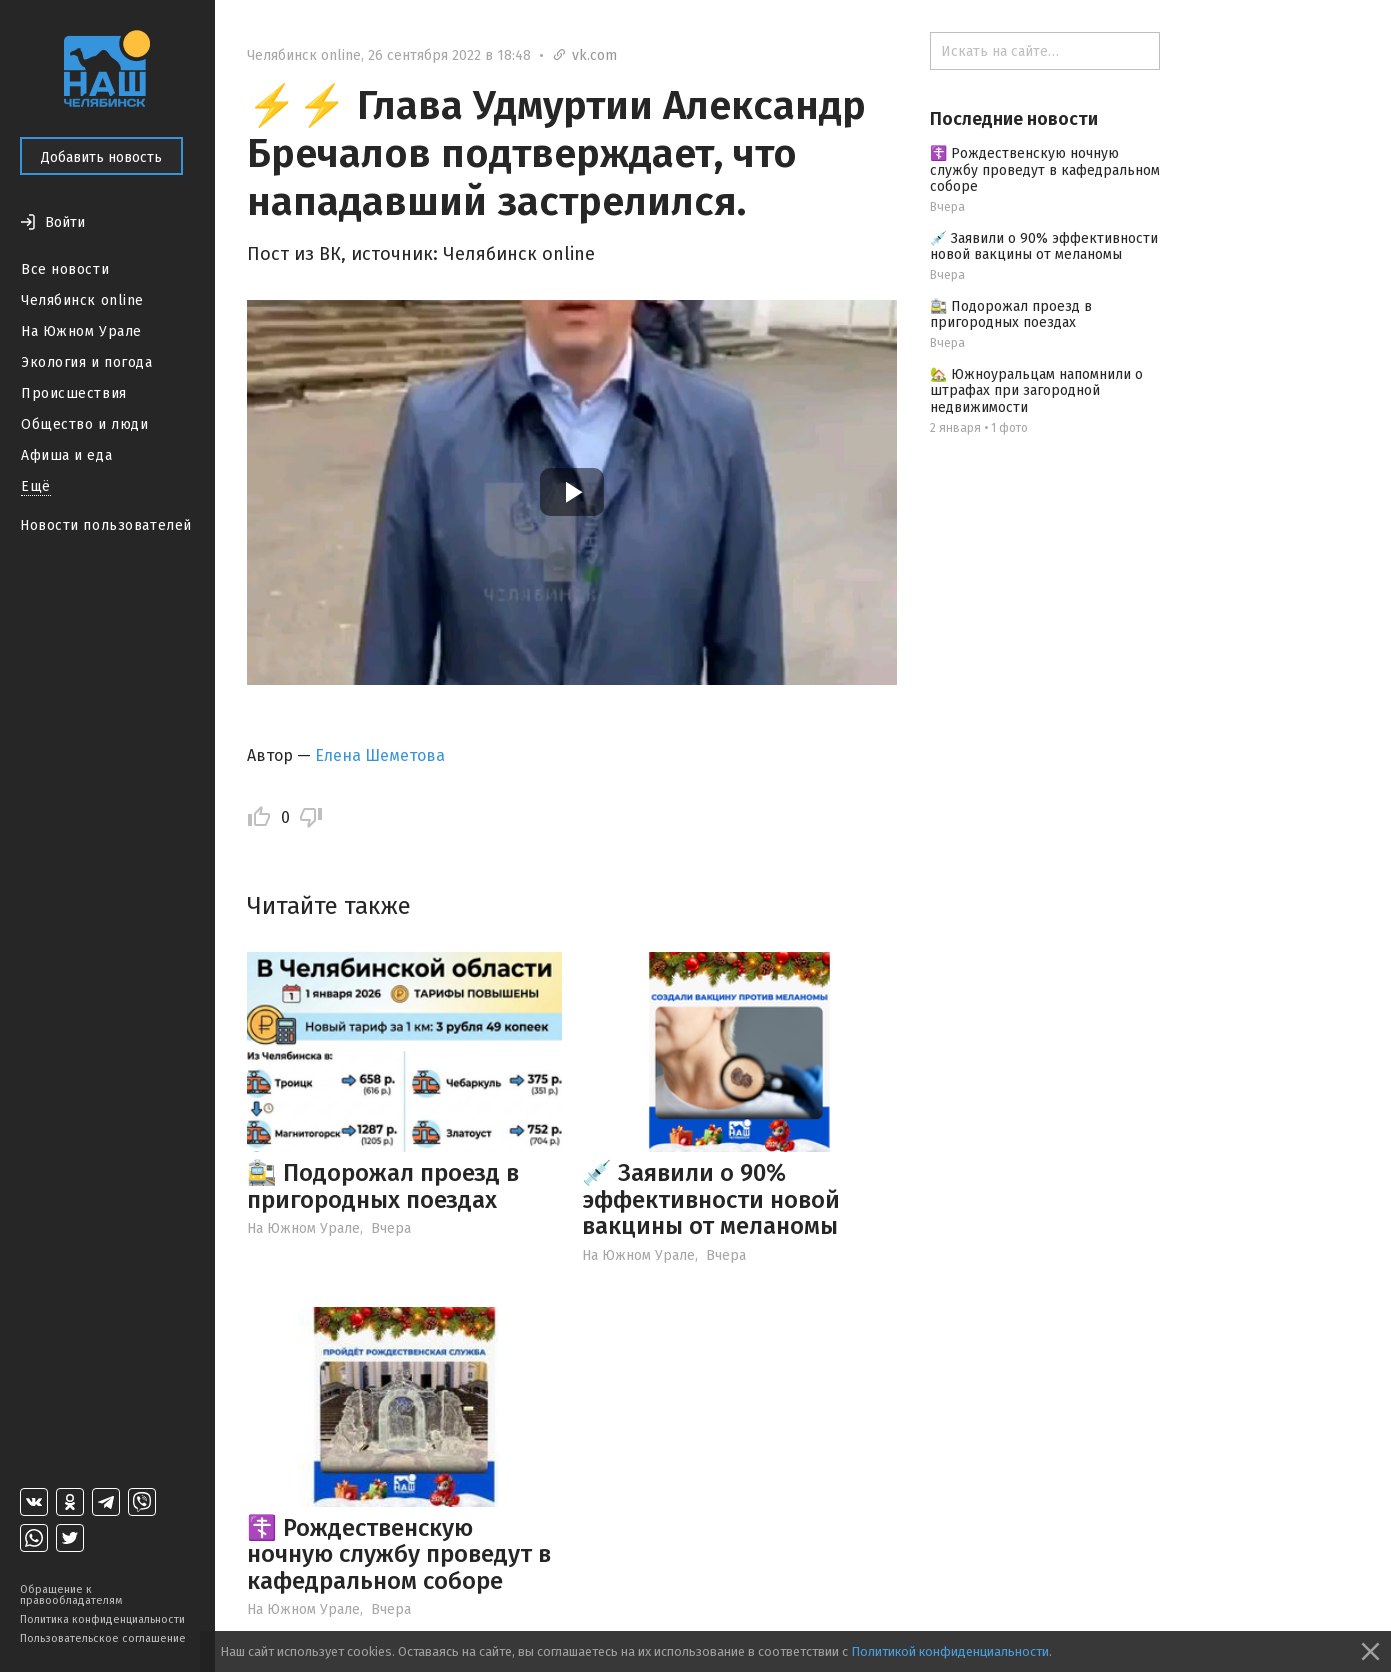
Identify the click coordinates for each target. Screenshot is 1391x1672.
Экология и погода (87, 362)
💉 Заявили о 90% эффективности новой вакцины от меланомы (711, 1199)
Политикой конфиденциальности (950, 1651)
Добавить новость (101, 157)
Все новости (65, 269)
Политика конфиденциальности (102, 1619)
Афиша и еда (66, 455)
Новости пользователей (106, 525)
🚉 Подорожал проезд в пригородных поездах (383, 1186)
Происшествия (74, 393)
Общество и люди (84, 424)
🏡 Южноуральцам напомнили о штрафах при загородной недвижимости (1036, 391)
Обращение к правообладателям (71, 1595)
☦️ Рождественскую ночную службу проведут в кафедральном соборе (399, 1554)
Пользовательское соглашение (103, 1638)
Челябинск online (82, 300)
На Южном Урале (81, 331)
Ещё (36, 486)
